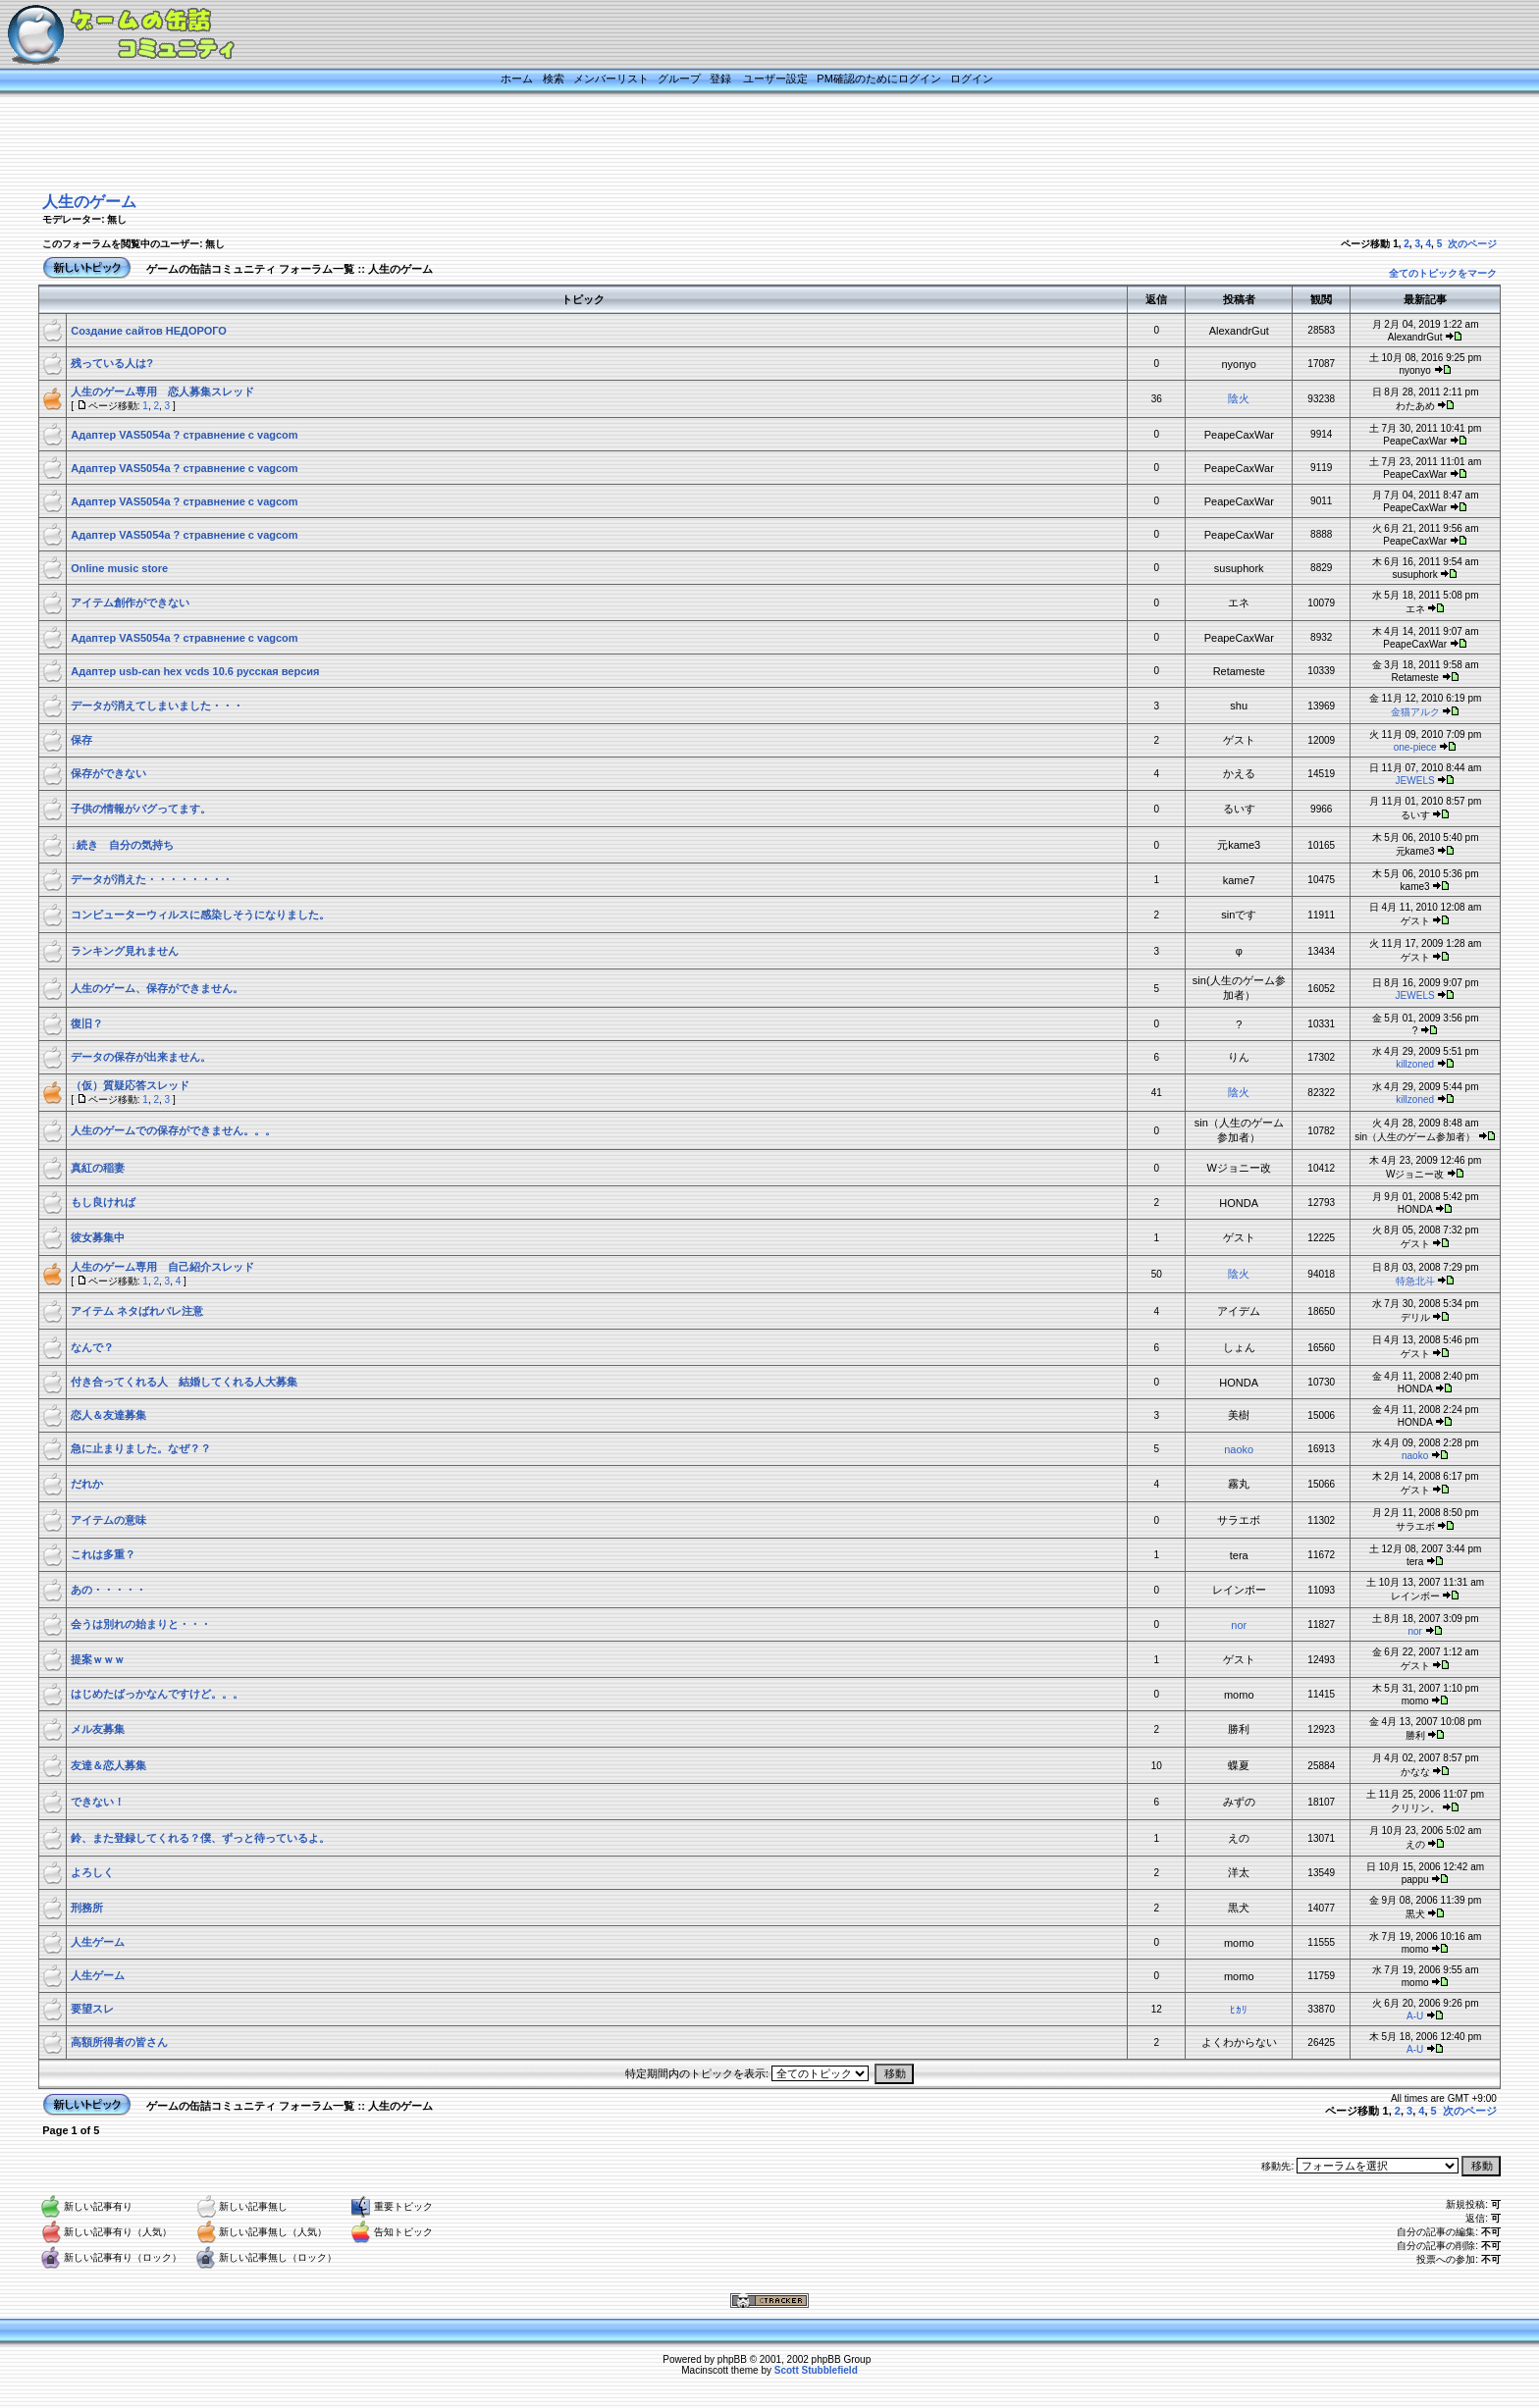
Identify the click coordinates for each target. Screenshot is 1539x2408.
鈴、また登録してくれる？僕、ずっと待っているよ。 (200, 1838)
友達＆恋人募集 (108, 1765)
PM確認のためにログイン (879, 78)
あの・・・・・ (108, 1590)
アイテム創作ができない (130, 602)
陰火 (1238, 398)
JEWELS (1415, 780)
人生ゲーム (98, 1942)
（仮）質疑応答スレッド (130, 1085)
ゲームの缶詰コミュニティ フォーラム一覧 (250, 269)
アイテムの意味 (108, 1520)
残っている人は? (112, 363)
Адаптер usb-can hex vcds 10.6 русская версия (195, 671)
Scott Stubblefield (816, 2370)
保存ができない (108, 773)
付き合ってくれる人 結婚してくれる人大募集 (184, 1381)
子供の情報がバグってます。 (141, 808)
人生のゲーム (89, 201)
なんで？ (92, 1347)
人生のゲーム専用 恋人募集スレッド (162, 391)
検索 (553, 78)
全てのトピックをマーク (1443, 273)
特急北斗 (1415, 1281)
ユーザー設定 (775, 78)
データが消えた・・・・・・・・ (152, 879)
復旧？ (87, 1023)
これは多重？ (103, 1554)
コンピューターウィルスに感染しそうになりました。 (200, 914)
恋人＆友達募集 (108, 1415)
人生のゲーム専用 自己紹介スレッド (162, 1267)
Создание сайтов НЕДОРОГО (149, 331)
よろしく (92, 1872)
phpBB (732, 2359)
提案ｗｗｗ (98, 1659)
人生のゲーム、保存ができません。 (157, 988)
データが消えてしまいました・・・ (157, 705)
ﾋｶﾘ (1238, 2009)
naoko (1238, 1449)
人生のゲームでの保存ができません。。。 (173, 1130)
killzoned (1415, 1064)
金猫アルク (1415, 712)
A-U (1414, 2016)
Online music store (119, 568)
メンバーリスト (611, 78)
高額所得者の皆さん (119, 2042)
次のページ (1472, 243)
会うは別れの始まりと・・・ (141, 1624)
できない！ (98, 1801)
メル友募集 (98, 1729)
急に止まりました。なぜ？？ (141, 1448)
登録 (720, 78)
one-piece (1415, 747)
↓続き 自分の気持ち (122, 845)
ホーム (517, 78)
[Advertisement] (745, 144)
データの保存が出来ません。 (141, 1057)
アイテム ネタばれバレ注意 (148, 1311)
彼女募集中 (98, 1237)
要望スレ (92, 2009)
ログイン (971, 78)
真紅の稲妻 (98, 1168)
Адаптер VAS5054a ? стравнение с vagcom (184, 435)
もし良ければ (103, 1202)
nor (1239, 1625)
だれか (87, 1484)
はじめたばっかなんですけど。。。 (157, 1694)
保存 (81, 740)
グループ (679, 78)
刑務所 (87, 1907)
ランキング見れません (125, 951)
